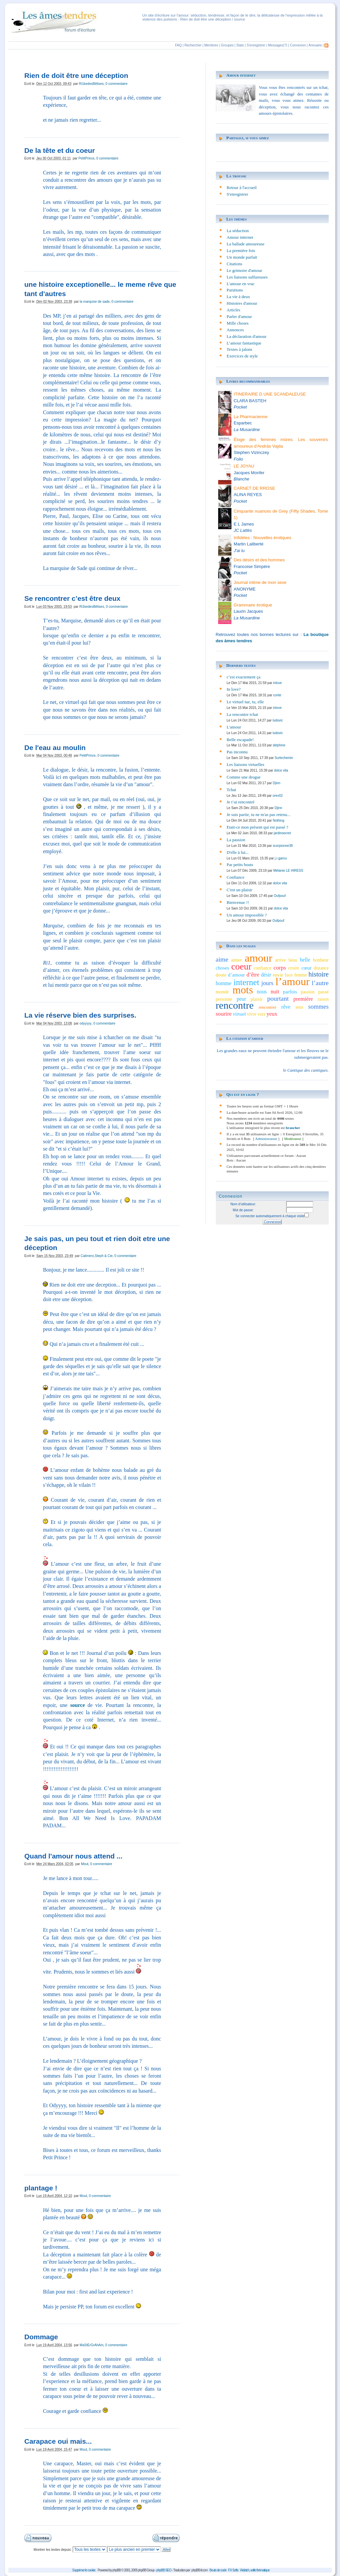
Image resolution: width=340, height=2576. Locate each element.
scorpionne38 (283, 846)
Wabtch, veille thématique (255, 2570)
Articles (233, 309)
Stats (240, 45)
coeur (241, 967)
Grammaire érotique (253, 604)
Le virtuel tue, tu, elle (245, 701)
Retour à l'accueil (242, 187)
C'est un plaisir (239, 889)
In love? (234, 689)
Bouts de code (218, 2570)
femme (300, 975)
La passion (236, 839)
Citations (234, 263)
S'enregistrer (256, 45)
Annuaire (315, 45)
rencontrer (267, 1007)
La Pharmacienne (251, 416)
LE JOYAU (244, 466)
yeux (272, 1014)
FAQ (178, 45)
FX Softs (233, 2570)
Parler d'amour (239, 316)
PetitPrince (86, 158)
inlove (277, 683)
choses (222, 968)
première (303, 999)
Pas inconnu (237, 751)
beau (293, 960)
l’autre (320, 982)
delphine (279, 745)
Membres (211, 45)
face (289, 974)
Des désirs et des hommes (259, 559)
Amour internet (241, 75)
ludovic (278, 720)
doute (221, 974)
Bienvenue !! (238, 902)
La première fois (241, 250)
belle (305, 960)
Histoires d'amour (242, 303)
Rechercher (193, 45)
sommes (318, 1006)
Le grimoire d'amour (244, 270)
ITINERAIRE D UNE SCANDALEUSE (270, 394)
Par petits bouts (240, 864)
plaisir (257, 999)
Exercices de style (242, 355)
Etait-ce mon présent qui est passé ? (258, 827)
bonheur (320, 960)
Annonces (235, 329)
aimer (236, 960)
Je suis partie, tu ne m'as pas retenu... (259, 814)
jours (267, 983)
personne (224, 999)
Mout (84, 1864)
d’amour (236, 974)
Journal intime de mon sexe (260, 582)
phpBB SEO (163, 2570)
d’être (252, 975)
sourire (224, 1014)
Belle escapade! (240, 739)
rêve (285, 1007)
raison (323, 999)
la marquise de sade (95, 301)
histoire (318, 974)
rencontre (235, 1005)
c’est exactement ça (244, 676)
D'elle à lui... (238, 852)
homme (224, 983)
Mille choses (238, 323)
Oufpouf (280, 896)
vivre (251, 1014)
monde (222, 991)
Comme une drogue (244, 777)
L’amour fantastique (244, 343)
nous (262, 991)
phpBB (117, 2570)
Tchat (231, 789)
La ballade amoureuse (246, 243)
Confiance (235, 877)
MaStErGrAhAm (92, 2345)
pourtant (278, 998)
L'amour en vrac (241, 283)
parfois (290, 991)
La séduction (238, 230)
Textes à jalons (239, 349)
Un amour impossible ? (247, 914)
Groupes (227, 45)
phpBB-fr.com (200, 2570)
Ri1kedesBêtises (91, 84)
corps (280, 968)
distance (321, 968)
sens (299, 1007)
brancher (293, 1128)
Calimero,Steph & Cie (97, 1256)
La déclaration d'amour (247, 336)
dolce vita (281, 770)
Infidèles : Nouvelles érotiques (262, 537)
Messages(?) (277, 45)
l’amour (293, 981)
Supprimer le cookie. (84, 2570)
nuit (275, 991)
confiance (262, 968)
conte (277, 695)
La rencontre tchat (242, 714)
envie (278, 974)
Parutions (235, 289)
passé (323, 991)
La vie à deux (238, 296)
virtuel (239, 1014)
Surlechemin (284, 758)
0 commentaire (117, 84)
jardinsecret (282, 833)
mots (242, 990)
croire (293, 968)
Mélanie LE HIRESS (288, 870)
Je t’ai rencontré (241, 801)
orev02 (278, 795)
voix (261, 1014)
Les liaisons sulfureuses (247, 277)
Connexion (298, 45)
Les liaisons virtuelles (245, 764)
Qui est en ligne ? (242, 1094)
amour (258, 958)
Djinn (277, 783)
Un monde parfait (242, 257)
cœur (306, 968)
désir (266, 974)
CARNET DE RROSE (254, 488)
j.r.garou (281, 858)
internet (246, 982)
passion (307, 991)
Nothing (278, 820)
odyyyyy (85, 1023)
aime (222, 959)
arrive (280, 960)
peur (241, 999)
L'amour (234, 726)
